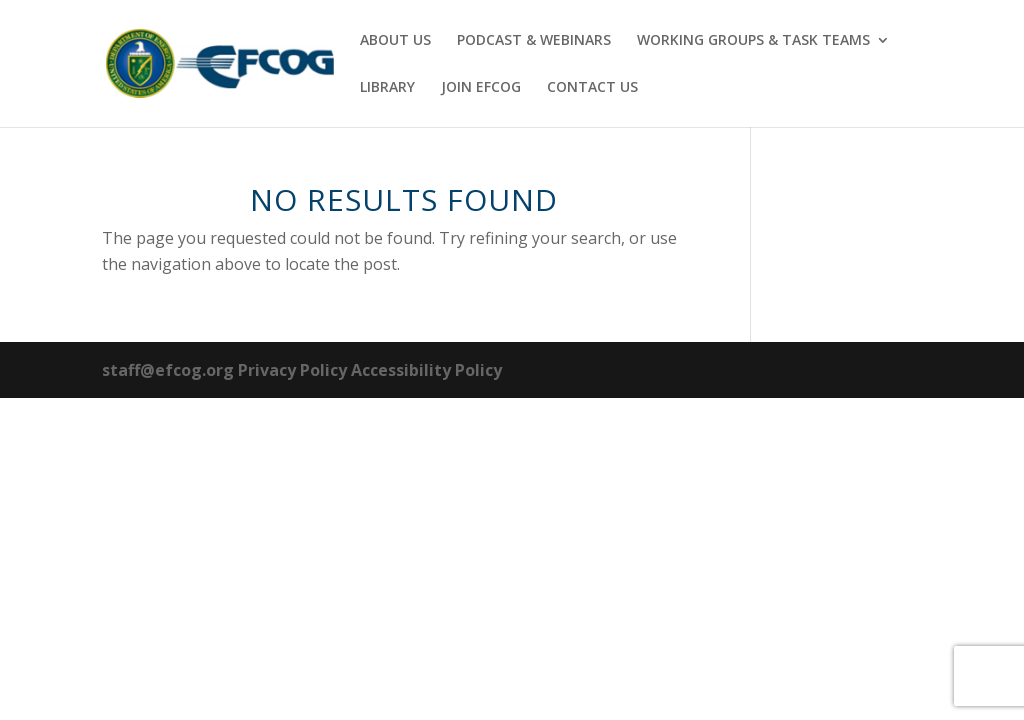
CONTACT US (592, 88)
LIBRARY (387, 88)
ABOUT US (395, 41)
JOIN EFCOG (481, 88)
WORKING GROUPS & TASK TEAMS (753, 41)
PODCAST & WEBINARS (534, 41)
